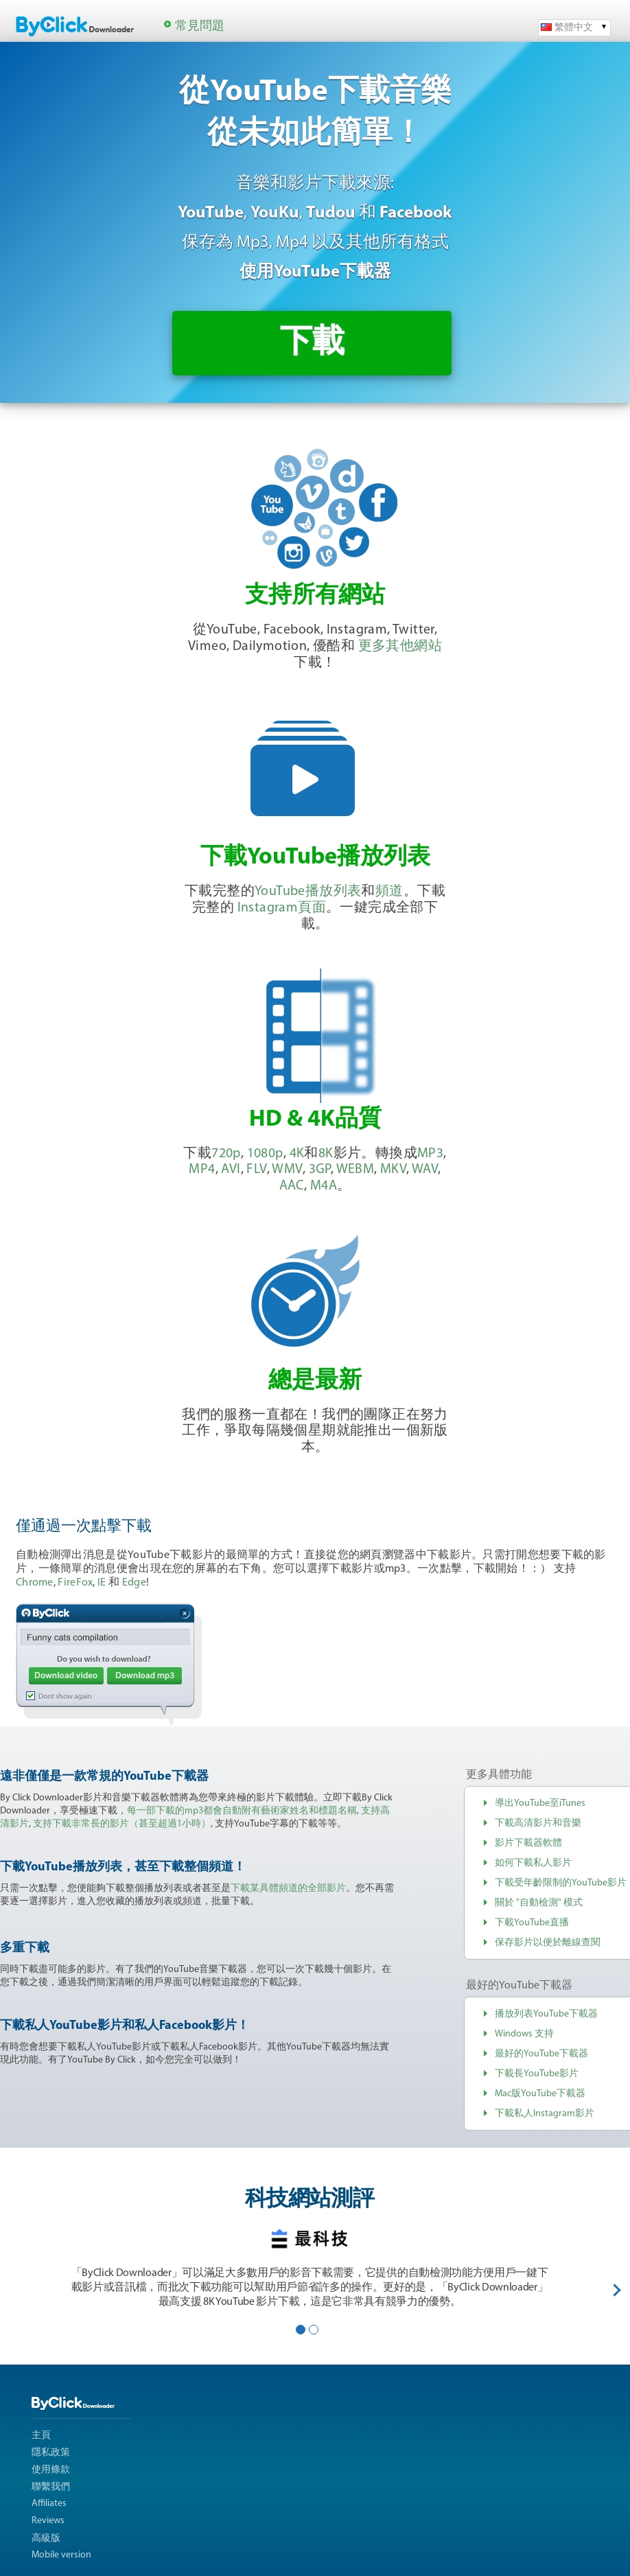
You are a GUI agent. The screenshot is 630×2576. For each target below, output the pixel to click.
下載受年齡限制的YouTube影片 (561, 1883)
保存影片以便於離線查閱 (547, 1943)
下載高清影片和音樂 (538, 1823)
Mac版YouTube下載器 (540, 2094)
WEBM (355, 1169)
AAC (291, 1186)
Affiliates (49, 2503)
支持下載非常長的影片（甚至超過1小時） (122, 1824)
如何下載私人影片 (533, 1863)
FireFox (75, 1582)
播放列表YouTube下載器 (546, 2014)
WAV (425, 1169)
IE (101, 1582)
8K (326, 1154)
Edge (134, 1582)
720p (226, 1154)
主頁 (41, 2435)
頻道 (389, 891)
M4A (323, 1186)
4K (297, 1154)
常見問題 (199, 26)
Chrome (35, 1582)
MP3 (430, 1154)
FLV (256, 1169)
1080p (265, 1154)
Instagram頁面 (281, 908)
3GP (320, 1169)
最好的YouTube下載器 (541, 2054)
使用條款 (51, 2470)
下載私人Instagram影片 (544, 2114)
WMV (287, 1169)
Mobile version (61, 2555)
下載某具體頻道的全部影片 (288, 1888)
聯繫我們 (51, 2487)
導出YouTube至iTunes (540, 1803)
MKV (393, 1169)
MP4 (202, 1169)
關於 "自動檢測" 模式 (539, 1903)
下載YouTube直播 (532, 1923)
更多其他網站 (400, 646)
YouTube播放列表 (308, 891)
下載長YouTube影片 (537, 2074)
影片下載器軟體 (528, 1843)
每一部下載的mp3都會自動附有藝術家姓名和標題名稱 (242, 1811)
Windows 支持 (524, 2034)
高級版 (46, 2538)
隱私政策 (51, 2453)
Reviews (48, 2521)
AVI (230, 1169)
